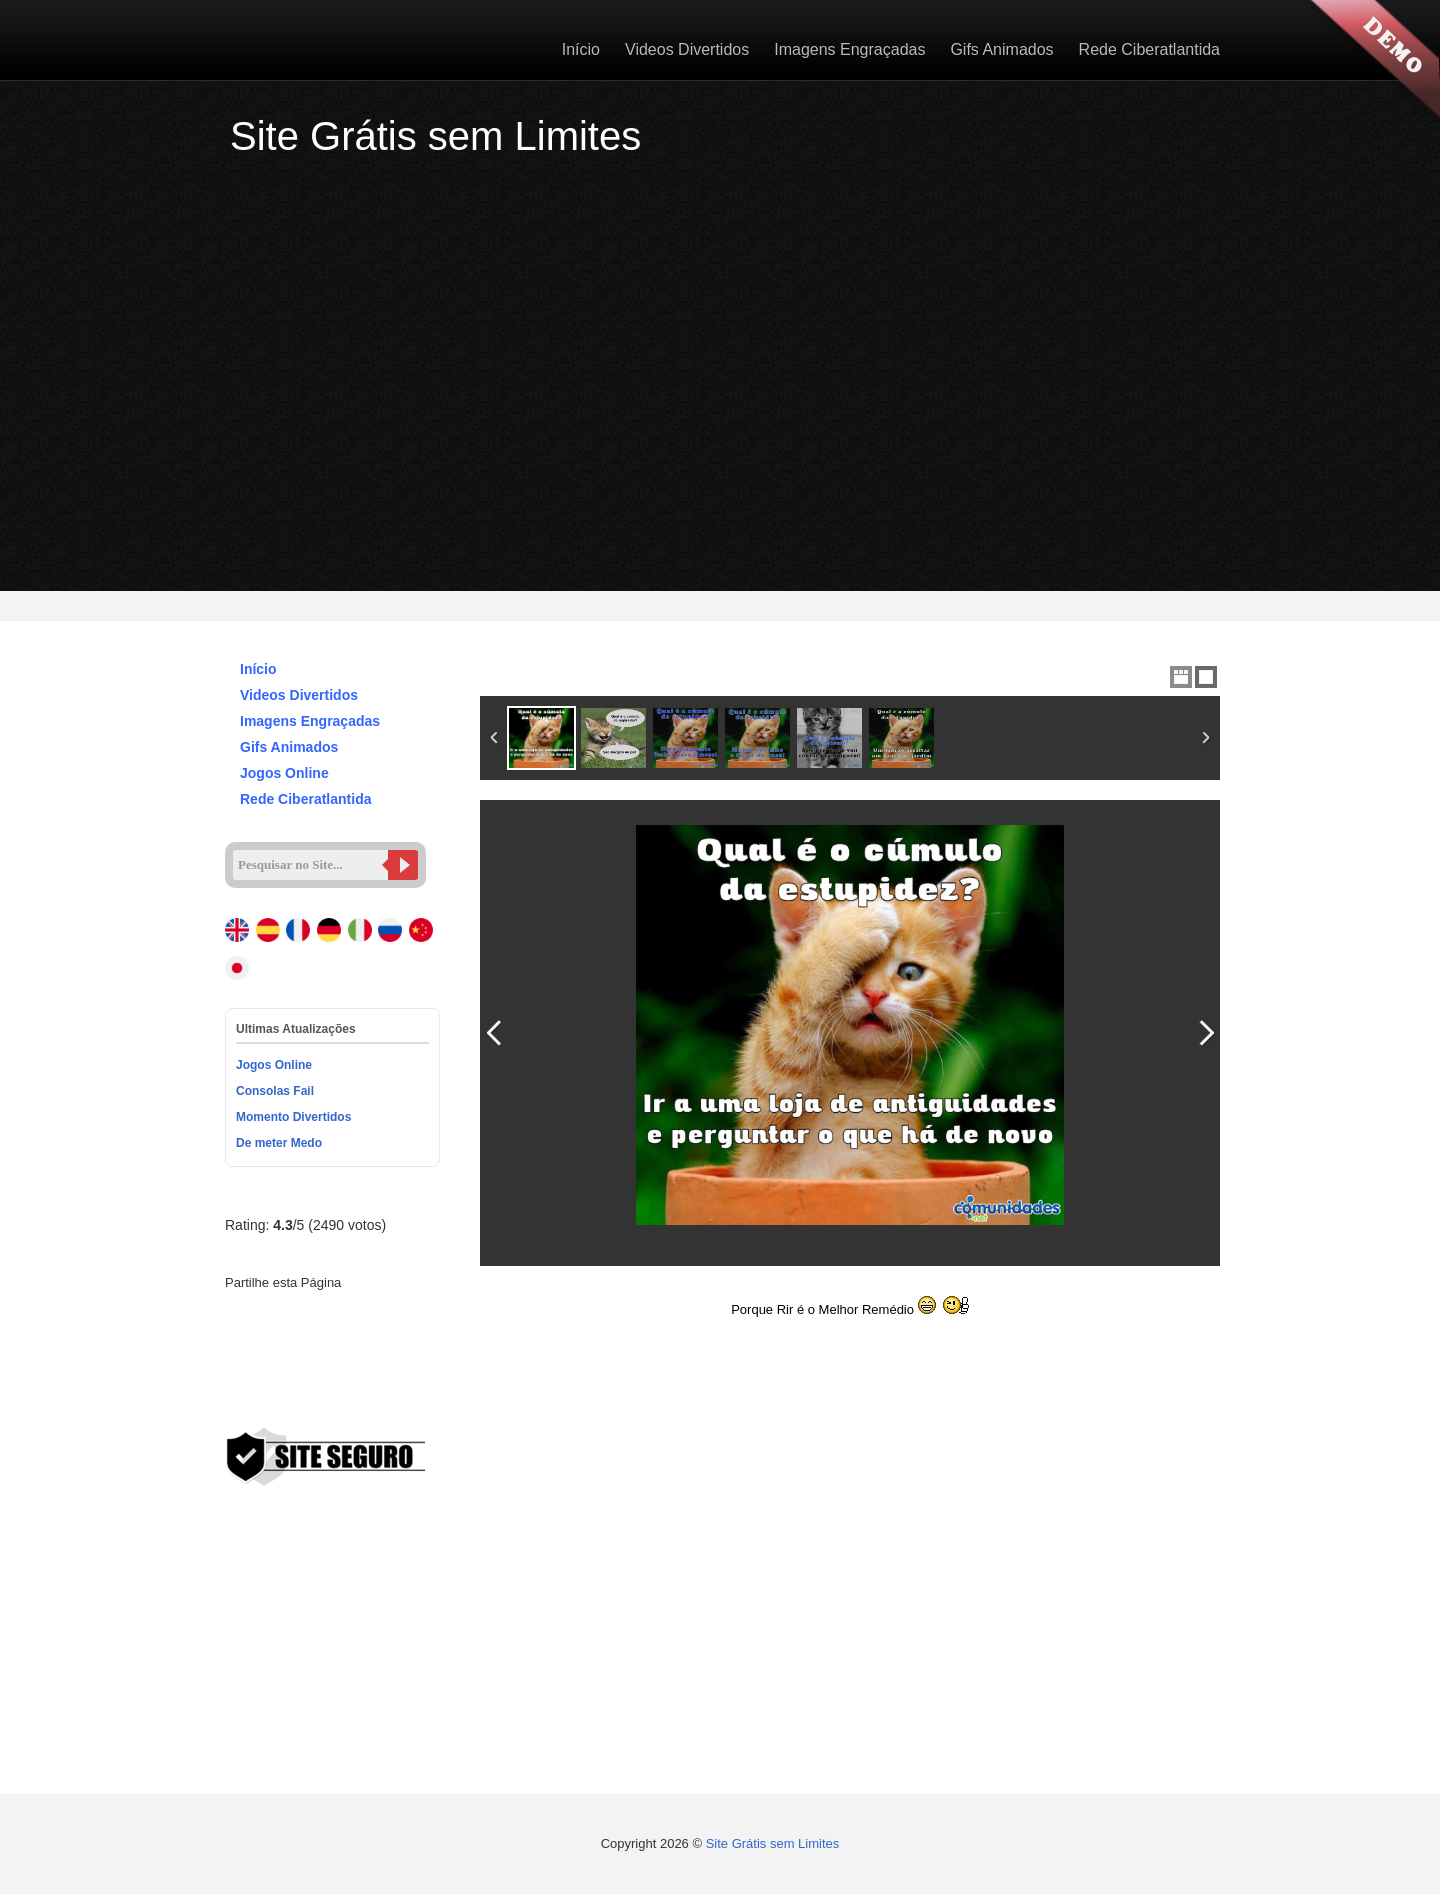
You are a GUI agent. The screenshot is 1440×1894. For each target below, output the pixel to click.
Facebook (239, 1315)
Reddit (273, 1349)
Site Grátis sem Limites (773, 1843)
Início (581, 49)
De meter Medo (279, 1143)
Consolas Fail (275, 1091)
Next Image (1206, 1033)
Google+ (307, 1315)
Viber (273, 1383)
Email (307, 1383)
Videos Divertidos (687, 49)
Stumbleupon (307, 1349)
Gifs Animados (1001, 49)
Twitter (273, 1315)
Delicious (341, 1349)
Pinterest (341, 1315)
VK (409, 1349)
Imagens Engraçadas (849, 49)
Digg (239, 1349)
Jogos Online (274, 773)
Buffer (375, 1349)
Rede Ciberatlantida (1149, 49)
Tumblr (409, 1315)
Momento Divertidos (293, 1117)
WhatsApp (239, 1383)
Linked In (375, 1315)
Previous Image (494, 1033)
